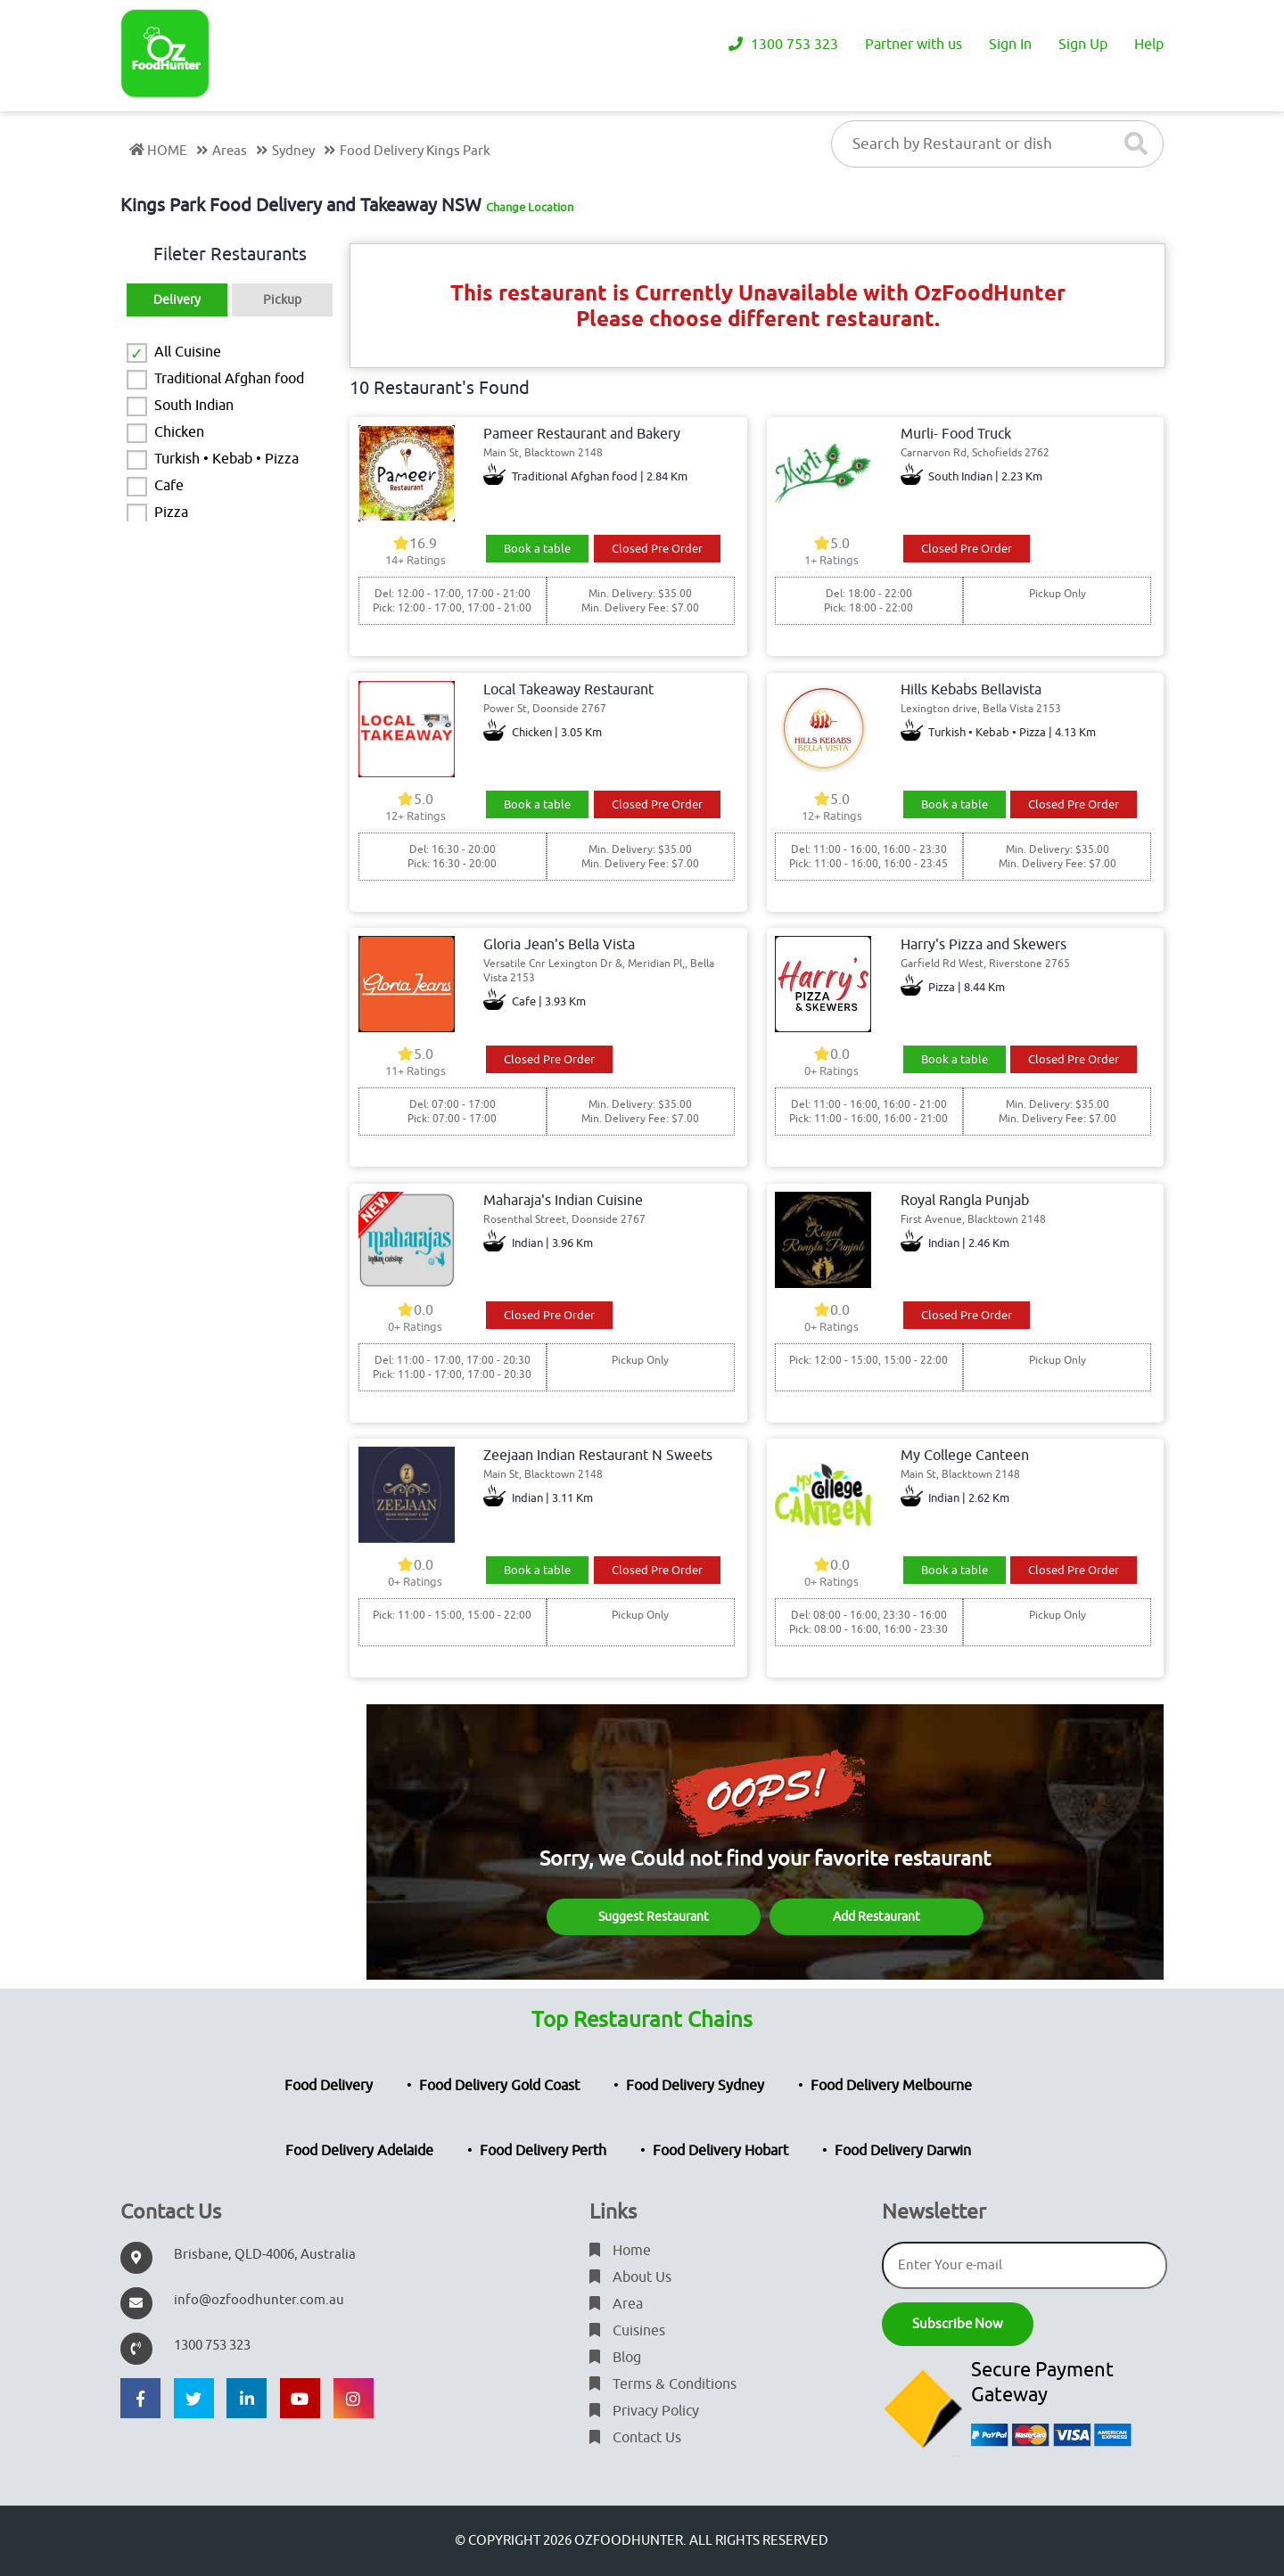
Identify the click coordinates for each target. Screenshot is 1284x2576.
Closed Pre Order (657, 548)
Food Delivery (328, 2086)
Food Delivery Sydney (695, 2086)
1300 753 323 (783, 44)
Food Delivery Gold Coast (499, 2086)
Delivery (177, 300)
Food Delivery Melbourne (891, 2086)
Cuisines (627, 2331)
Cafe (169, 486)
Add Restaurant (876, 1916)
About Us (630, 2277)
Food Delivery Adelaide (359, 2151)
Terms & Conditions (663, 2384)
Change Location (529, 207)
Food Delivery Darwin (903, 2151)
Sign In (1010, 44)
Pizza (171, 512)
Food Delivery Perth (543, 2151)
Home (620, 2251)
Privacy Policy (644, 2411)
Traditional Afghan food (229, 379)
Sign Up (1082, 44)
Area (616, 2304)
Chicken (179, 432)
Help (1149, 44)
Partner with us (913, 44)
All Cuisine (187, 352)
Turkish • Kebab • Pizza (226, 459)
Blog (615, 2358)
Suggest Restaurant (653, 1916)
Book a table (537, 548)
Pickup (282, 300)
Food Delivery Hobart (720, 2151)
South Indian (194, 405)
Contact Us (635, 2438)
